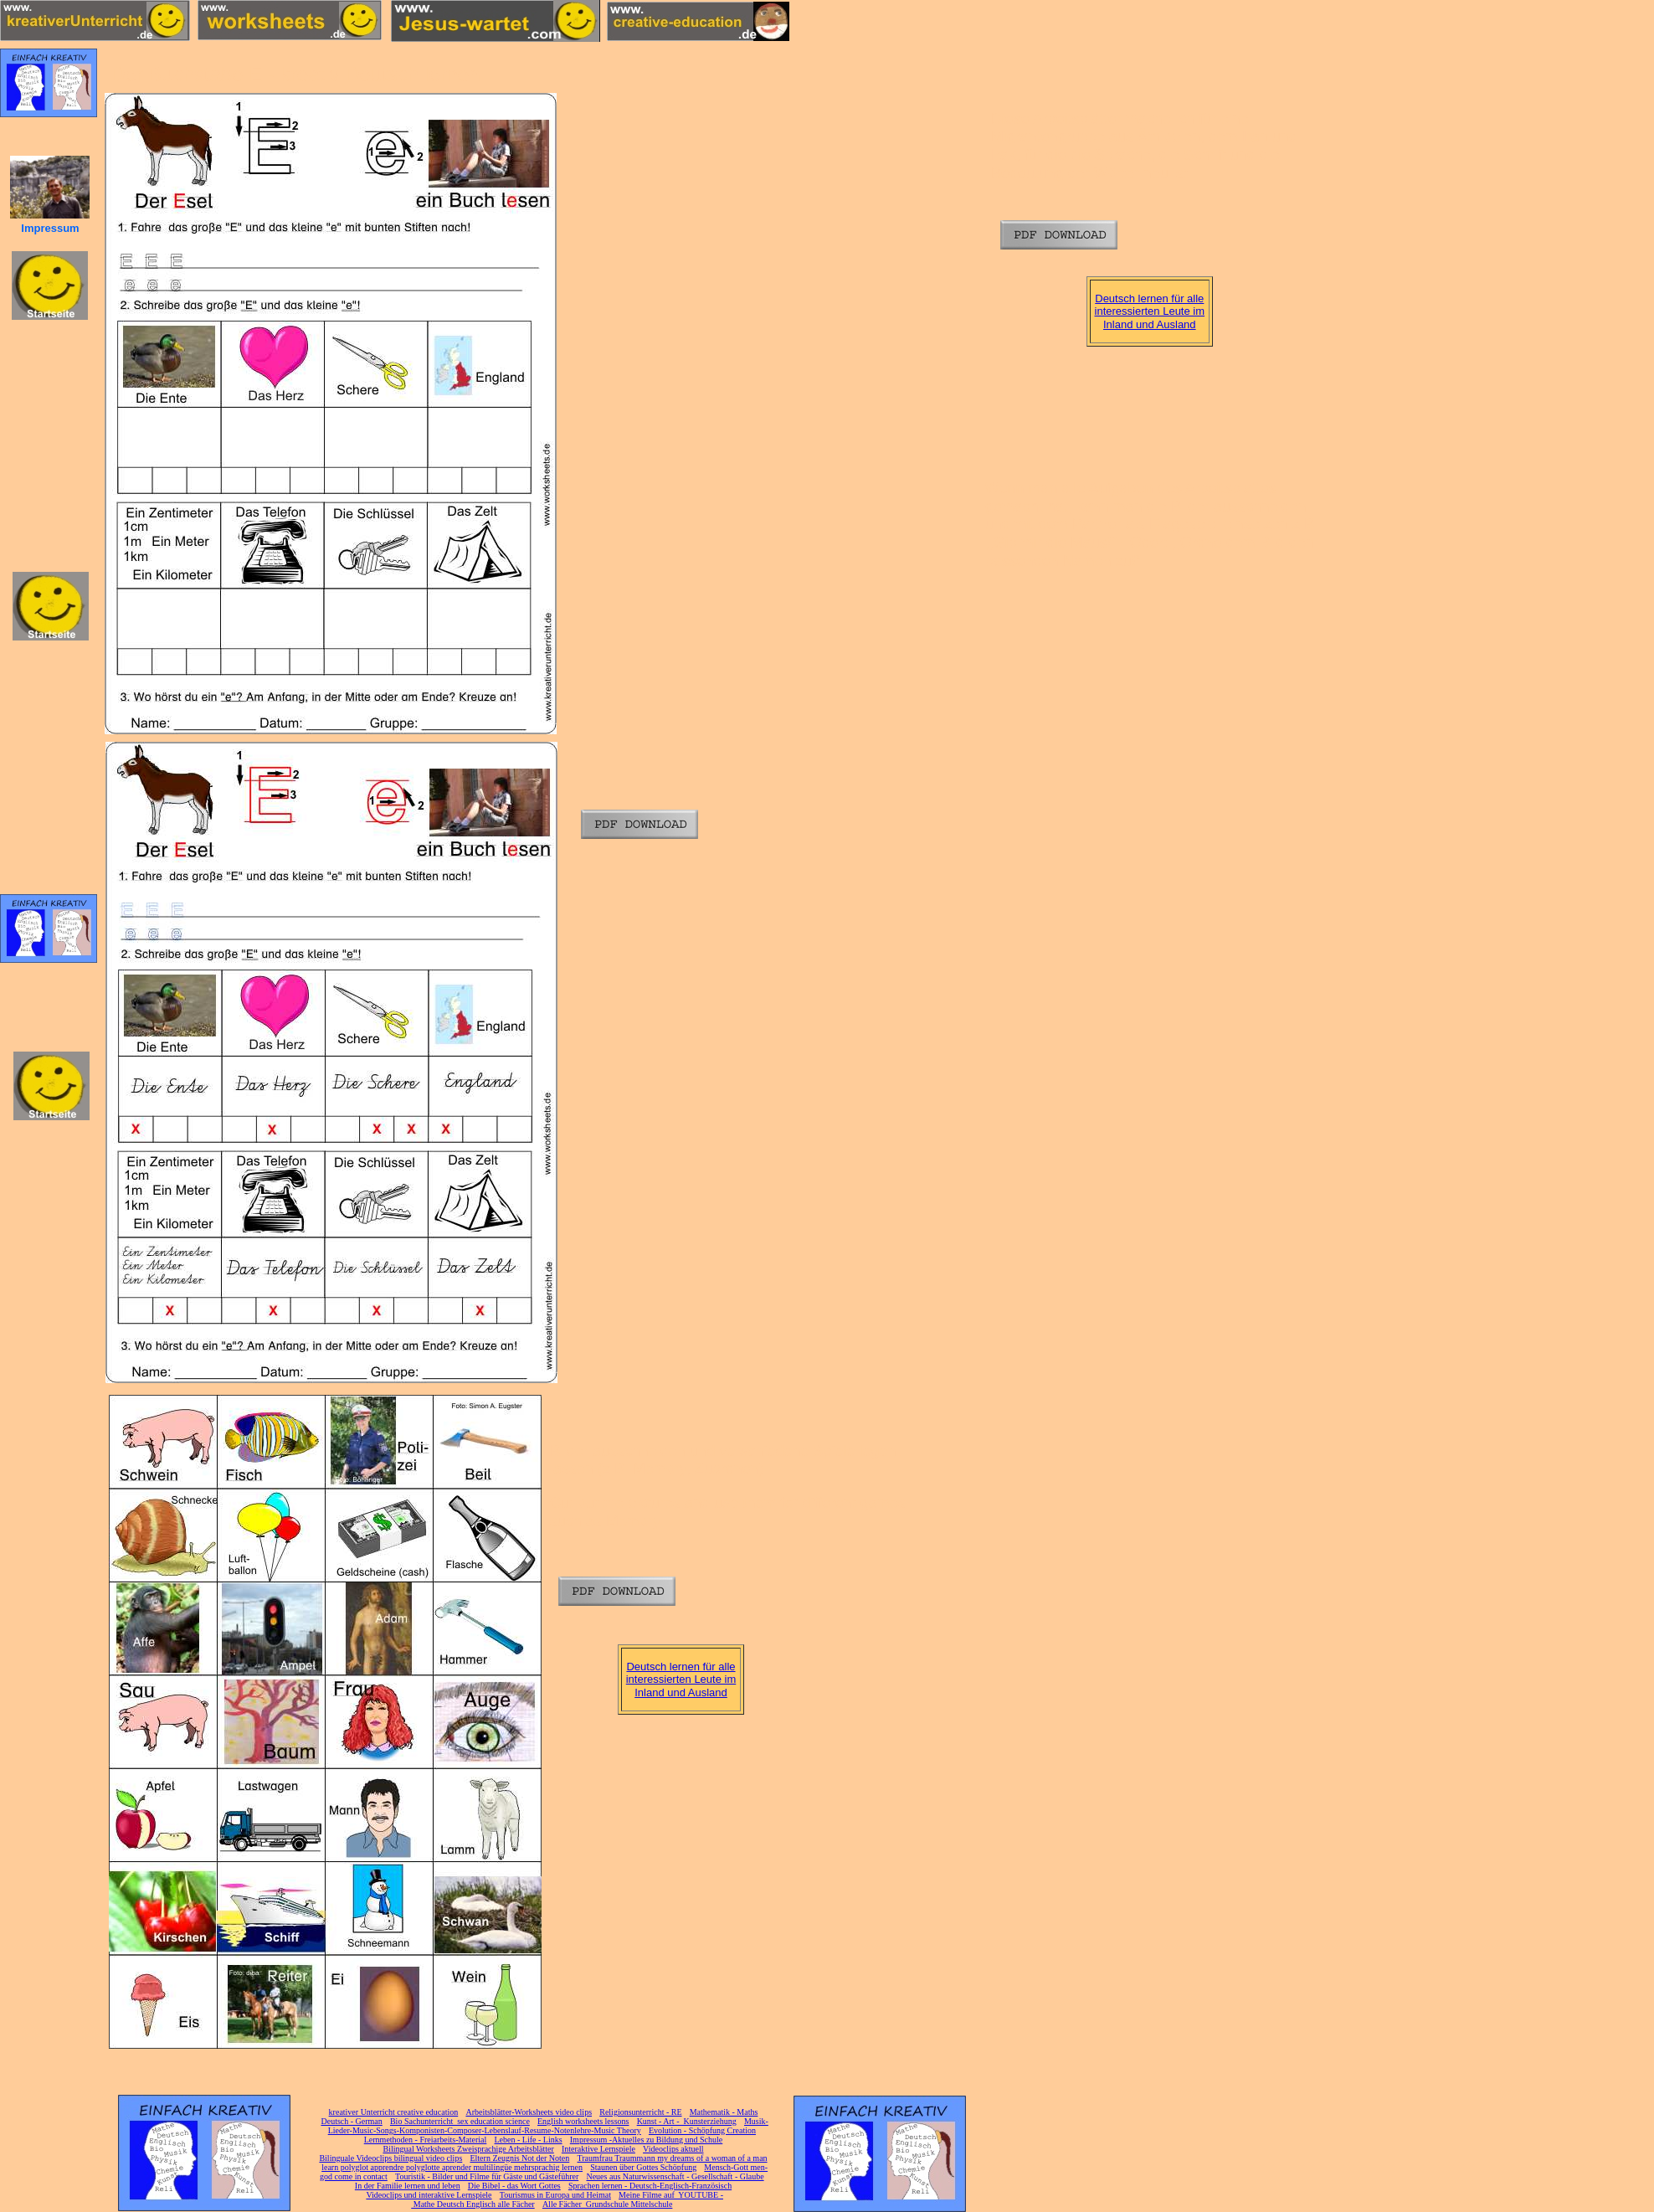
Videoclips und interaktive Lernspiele (428, 2194)
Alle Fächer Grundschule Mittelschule (607, 2204)
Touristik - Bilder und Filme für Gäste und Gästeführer (486, 2176)
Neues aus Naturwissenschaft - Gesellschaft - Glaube (674, 2176)
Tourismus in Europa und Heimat (555, 2194)
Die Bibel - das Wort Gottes (514, 2185)
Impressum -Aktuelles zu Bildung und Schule (646, 2139)
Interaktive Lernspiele (598, 2148)
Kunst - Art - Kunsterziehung (687, 2121)
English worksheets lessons (583, 2121)
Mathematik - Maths (724, 2112)
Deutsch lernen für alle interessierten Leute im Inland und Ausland (1150, 311)
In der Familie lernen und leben (407, 2185)
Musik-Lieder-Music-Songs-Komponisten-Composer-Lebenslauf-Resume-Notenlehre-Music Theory (548, 2126)
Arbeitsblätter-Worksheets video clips (528, 2112)
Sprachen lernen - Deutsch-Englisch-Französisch (650, 2185)
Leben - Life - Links (528, 2139)
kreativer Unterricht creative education (394, 2112)
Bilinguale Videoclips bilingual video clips (390, 2158)
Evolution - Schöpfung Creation (702, 2130)
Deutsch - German (351, 2121)
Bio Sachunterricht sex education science (460, 2121)
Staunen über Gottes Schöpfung (643, 2167)
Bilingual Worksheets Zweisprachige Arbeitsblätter (468, 2148)
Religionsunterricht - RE (640, 2112)
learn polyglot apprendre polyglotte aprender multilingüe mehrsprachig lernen (452, 2167)
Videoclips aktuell (673, 2148)
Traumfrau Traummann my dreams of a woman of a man (672, 2158)
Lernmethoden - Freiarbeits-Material (425, 2139)
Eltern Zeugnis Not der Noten (519, 2158)
